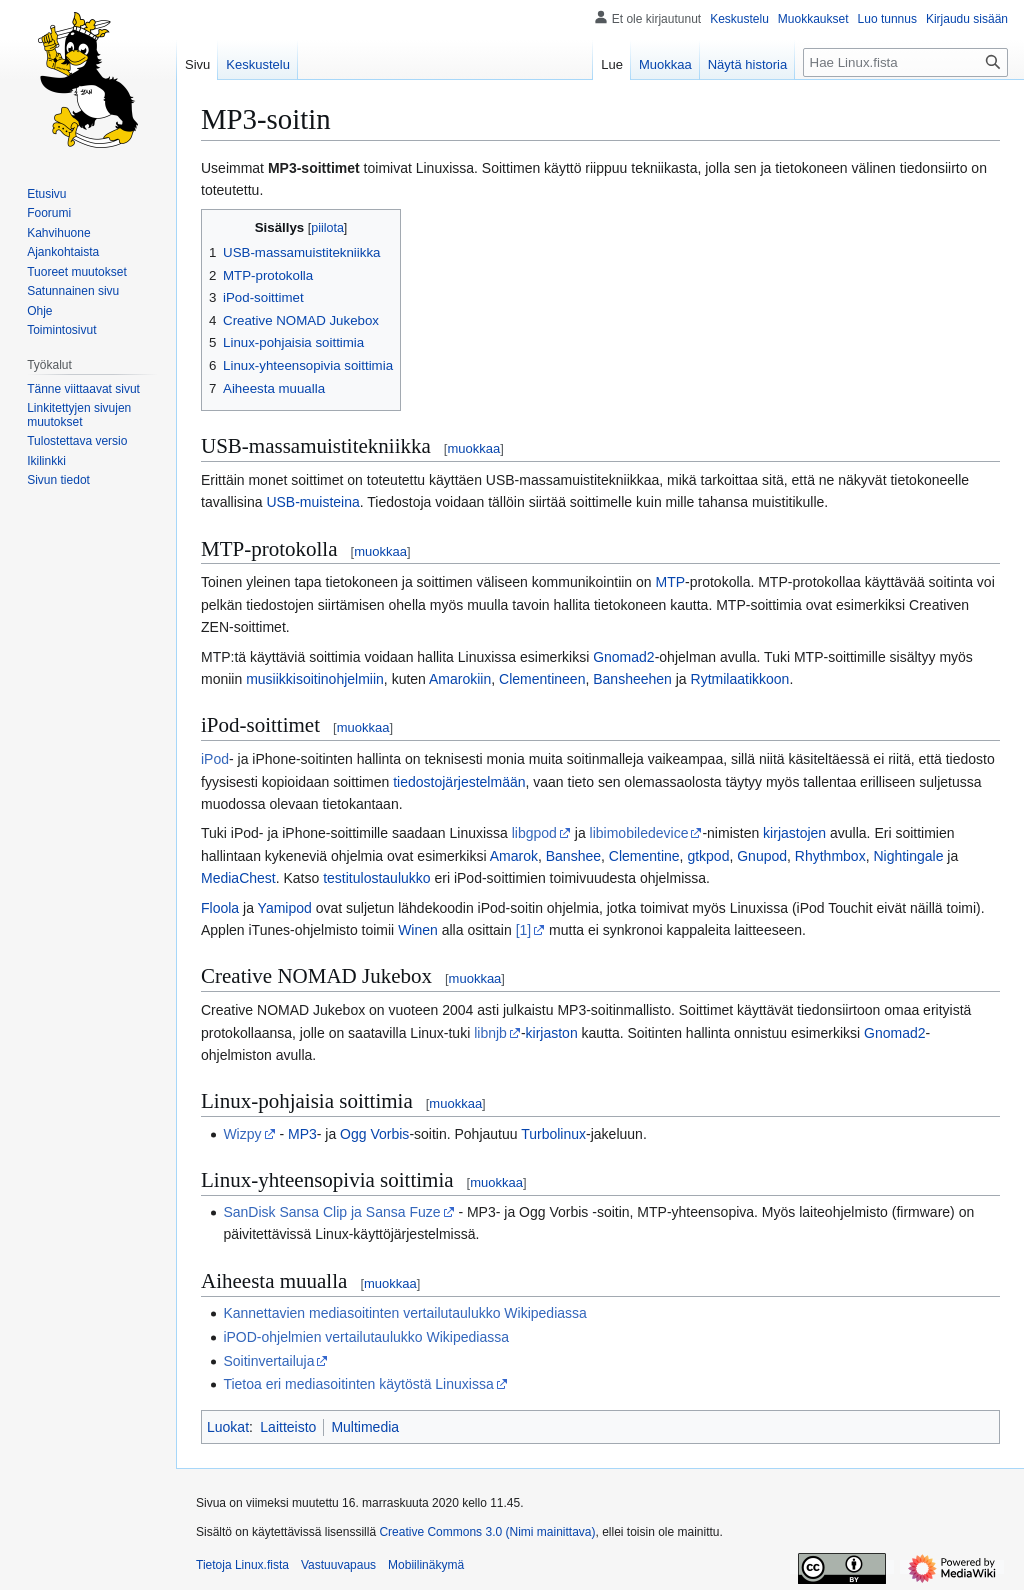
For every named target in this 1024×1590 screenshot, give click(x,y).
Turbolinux (553, 1134)
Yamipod (285, 908)
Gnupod (762, 856)
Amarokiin (460, 679)
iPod (215, 759)
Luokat (228, 1427)
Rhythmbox (830, 856)
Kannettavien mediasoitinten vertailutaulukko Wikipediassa (404, 1313)
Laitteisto (288, 1427)
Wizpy (242, 1134)
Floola (220, 908)
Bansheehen (632, 679)
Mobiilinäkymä (426, 1565)
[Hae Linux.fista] (905, 62)
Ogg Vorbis (374, 1134)
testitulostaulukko (376, 878)
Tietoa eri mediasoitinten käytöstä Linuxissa (358, 1384)
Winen (418, 930)
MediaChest (238, 878)
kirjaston (552, 1033)
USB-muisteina (312, 502)
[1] (524, 930)
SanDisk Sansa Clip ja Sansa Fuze (331, 1212)
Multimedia (365, 1427)
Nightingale (908, 856)
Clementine (644, 856)
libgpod (534, 833)
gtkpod (708, 856)
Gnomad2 (623, 657)
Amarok (514, 856)
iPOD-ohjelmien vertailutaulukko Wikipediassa (366, 1337)
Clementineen (542, 679)
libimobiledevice (639, 833)
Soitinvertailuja (268, 1361)
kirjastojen (794, 833)
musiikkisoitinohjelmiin (315, 679)
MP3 (302, 1134)
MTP (671, 582)
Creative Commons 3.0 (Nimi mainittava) (487, 1532)
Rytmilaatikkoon (740, 679)
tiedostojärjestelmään (459, 782)
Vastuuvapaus (338, 1565)
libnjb (490, 1033)
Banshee (573, 856)
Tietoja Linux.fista (242, 1565)
